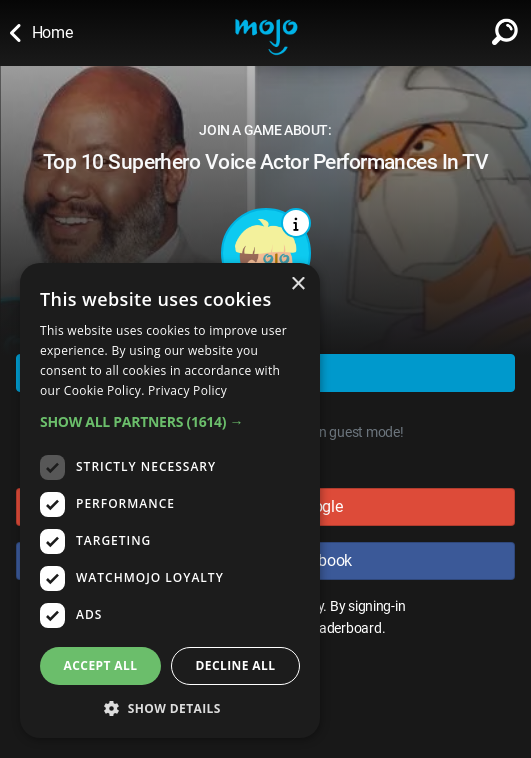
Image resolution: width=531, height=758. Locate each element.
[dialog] (170, 500)
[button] (170, 421)
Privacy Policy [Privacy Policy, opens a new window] (187, 390)
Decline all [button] (236, 665)
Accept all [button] (101, 665)
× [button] (297, 284)
